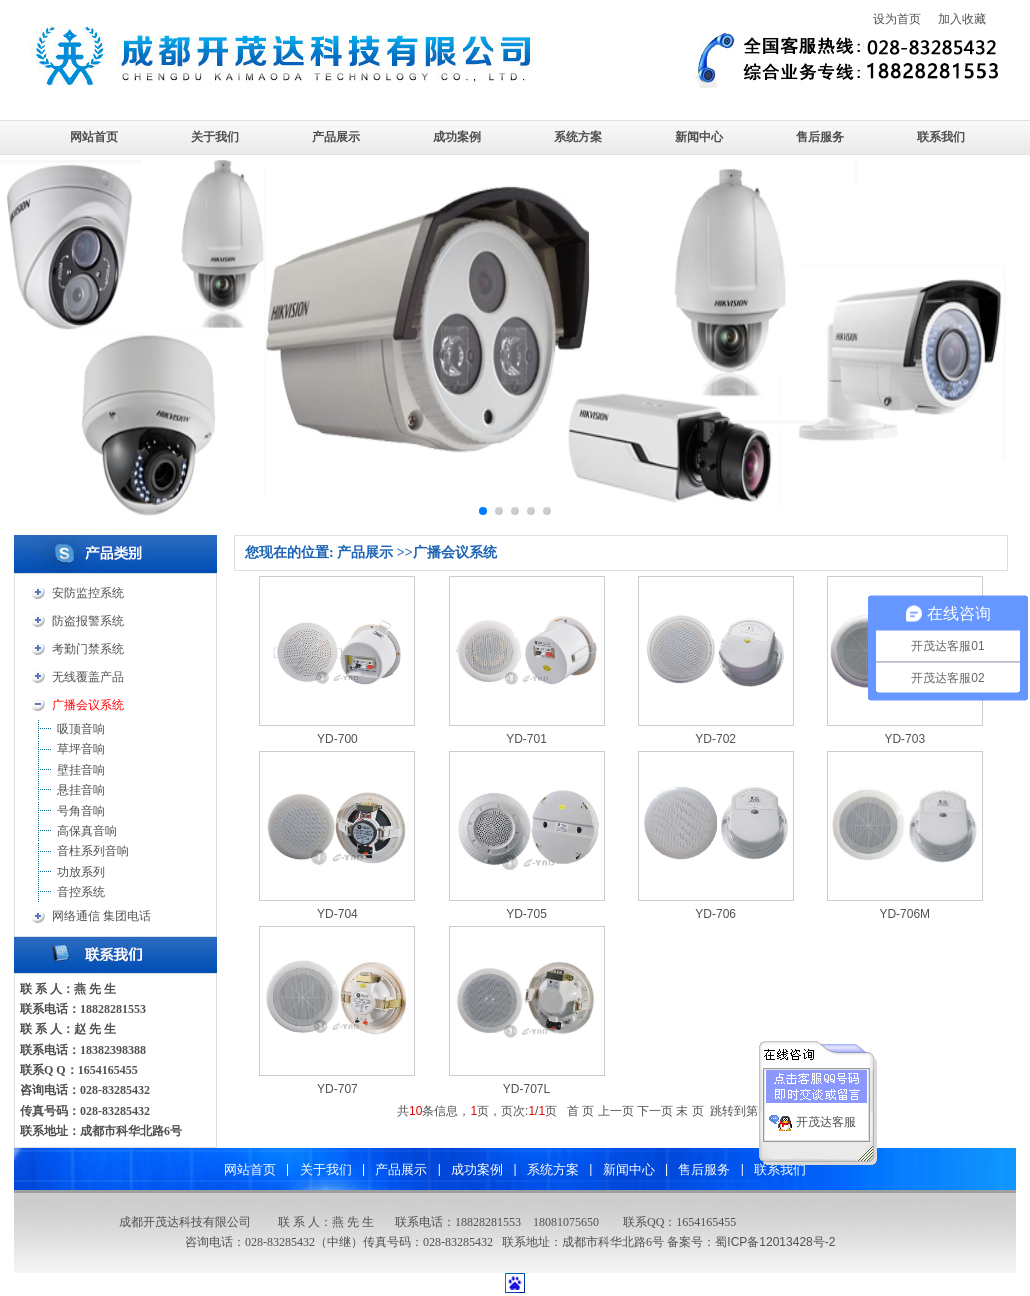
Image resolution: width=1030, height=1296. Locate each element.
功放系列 (81, 872)
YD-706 (715, 914)
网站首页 (94, 137)
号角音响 (81, 811)
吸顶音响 (81, 729)
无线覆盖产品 (88, 677)
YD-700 (337, 739)
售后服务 (820, 137)
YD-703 (904, 739)
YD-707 (337, 1089)
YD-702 (715, 739)
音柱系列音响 (93, 851)
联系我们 (941, 137)
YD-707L (526, 1089)
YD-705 (526, 914)
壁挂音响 (81, 770)
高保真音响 (87, 831)
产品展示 (336, 137)
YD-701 (526, 739)
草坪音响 (81, 749)
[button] (483, 511)
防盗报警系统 (88, 621)
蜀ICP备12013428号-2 (775, 1242)
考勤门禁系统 (88, 649)
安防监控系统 (88, 593)
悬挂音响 (81, 790)
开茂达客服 (826, 959)
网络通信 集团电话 (101, 916)
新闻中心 (699, 137)
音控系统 (81, 892)
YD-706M (904, 914)
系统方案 (578, 137)
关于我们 (215, 137)
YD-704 (337, 914)
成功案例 (457, 137)
